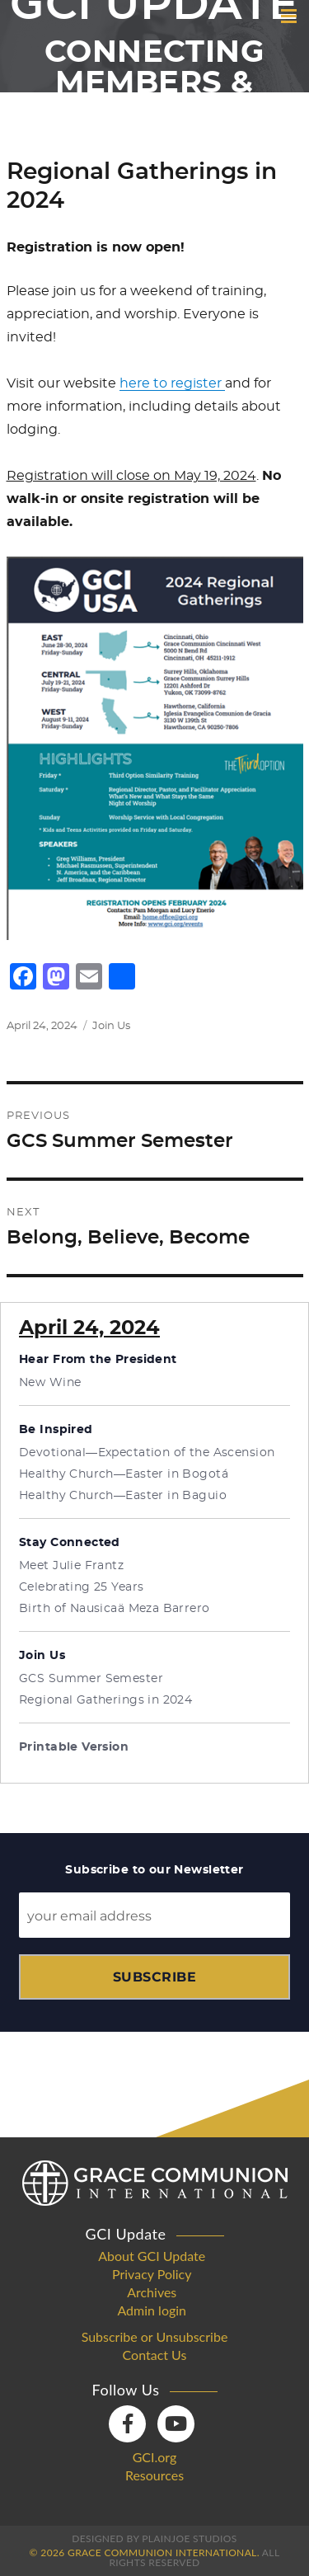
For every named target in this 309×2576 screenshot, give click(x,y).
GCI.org (155, 2457)
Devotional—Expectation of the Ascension (146, 1453)
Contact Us (155, 2355)
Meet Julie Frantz (71, 1566)
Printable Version (74, 1747)
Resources (154, 2475)
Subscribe (154, 1977)
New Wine (50, 1383)
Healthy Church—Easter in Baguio (123, 1496)
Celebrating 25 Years (81, 1587)
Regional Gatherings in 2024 (105, 1700)
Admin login (151, 2310)
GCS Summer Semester (91, 1679)
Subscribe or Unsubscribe (155, 2336)
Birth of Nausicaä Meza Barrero (114, 1609)
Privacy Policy (152, 2274)
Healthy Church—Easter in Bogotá (123, 1474)
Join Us (111, 1026)
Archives (151, 2292)
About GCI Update (151, 2256)
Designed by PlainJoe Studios (154, 2538)
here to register (172, 383)
